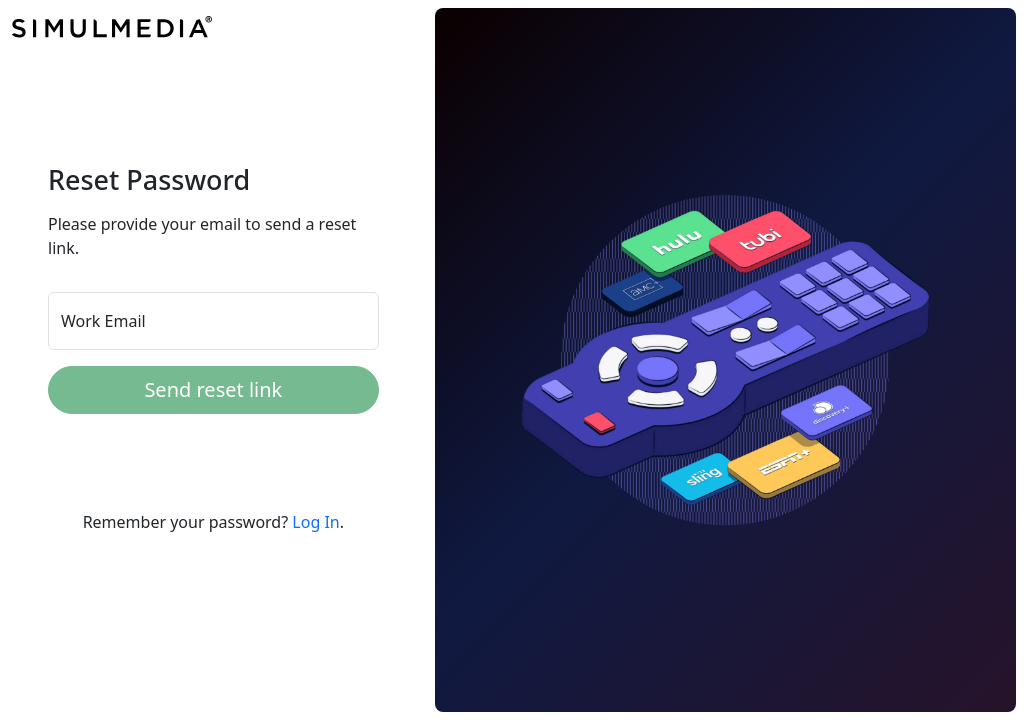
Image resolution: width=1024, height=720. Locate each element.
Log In (315, 522)
